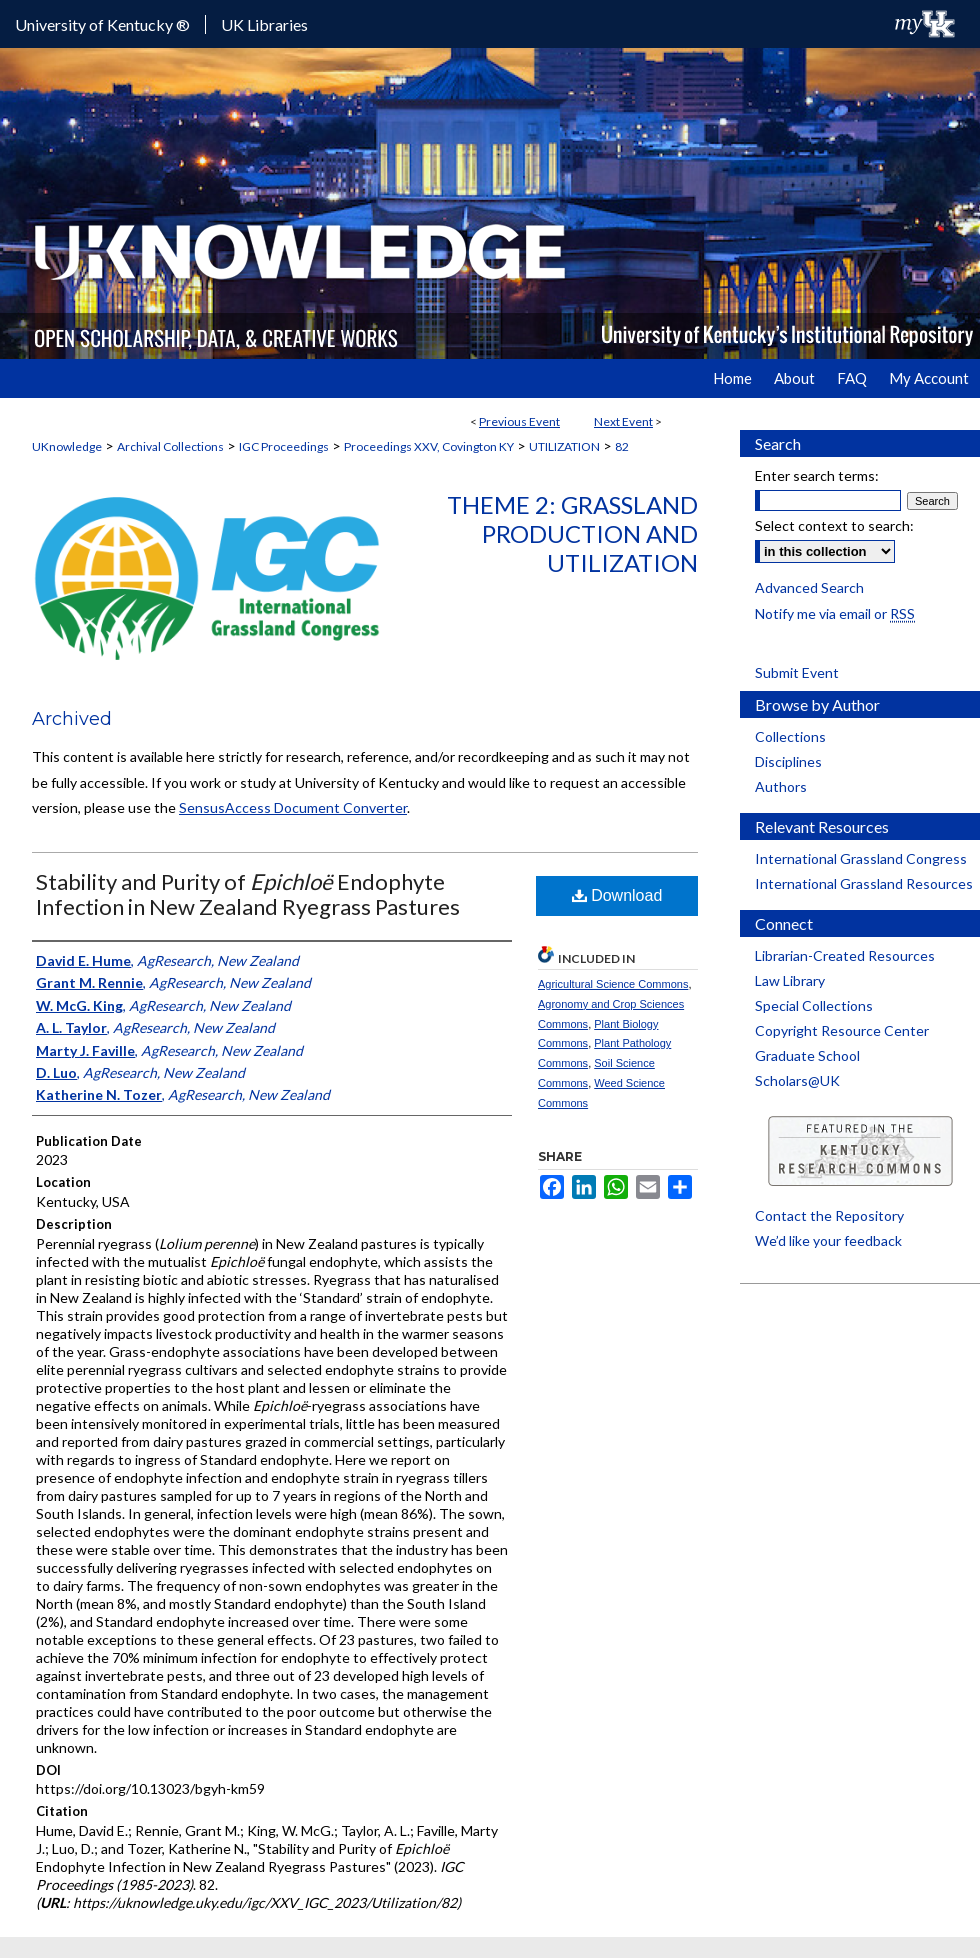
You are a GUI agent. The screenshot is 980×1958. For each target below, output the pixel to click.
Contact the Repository (829, 1215)
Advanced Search (809, 587)
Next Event (623, 421)
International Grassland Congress (861, 858)
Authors (781, 786)
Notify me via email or (835, 613)
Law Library (790, 980)
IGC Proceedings (284, 446)
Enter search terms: (817, 475)
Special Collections (814, 1005)
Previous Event (519, 421)
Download (617, 895)
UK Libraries (264, 24)
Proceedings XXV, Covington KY (429, 446)
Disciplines (788, 761)
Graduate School (807, 1055)
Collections (790, 736)
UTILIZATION (564, 446)
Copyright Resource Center (842, 1030)
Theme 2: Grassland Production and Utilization (572, 533)
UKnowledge (67, 446)
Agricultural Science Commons (613, 984)
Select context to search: (834, 525)
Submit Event (797, 672)
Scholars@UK (797, 1080)
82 (622, 446)
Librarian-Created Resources (845, 955)
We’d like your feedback (828, 1240)
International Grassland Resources (864, 883)
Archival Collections (170, 446)
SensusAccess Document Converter (293, 807)
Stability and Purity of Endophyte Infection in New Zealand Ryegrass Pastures (248, 894)
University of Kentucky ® (102, 24)
